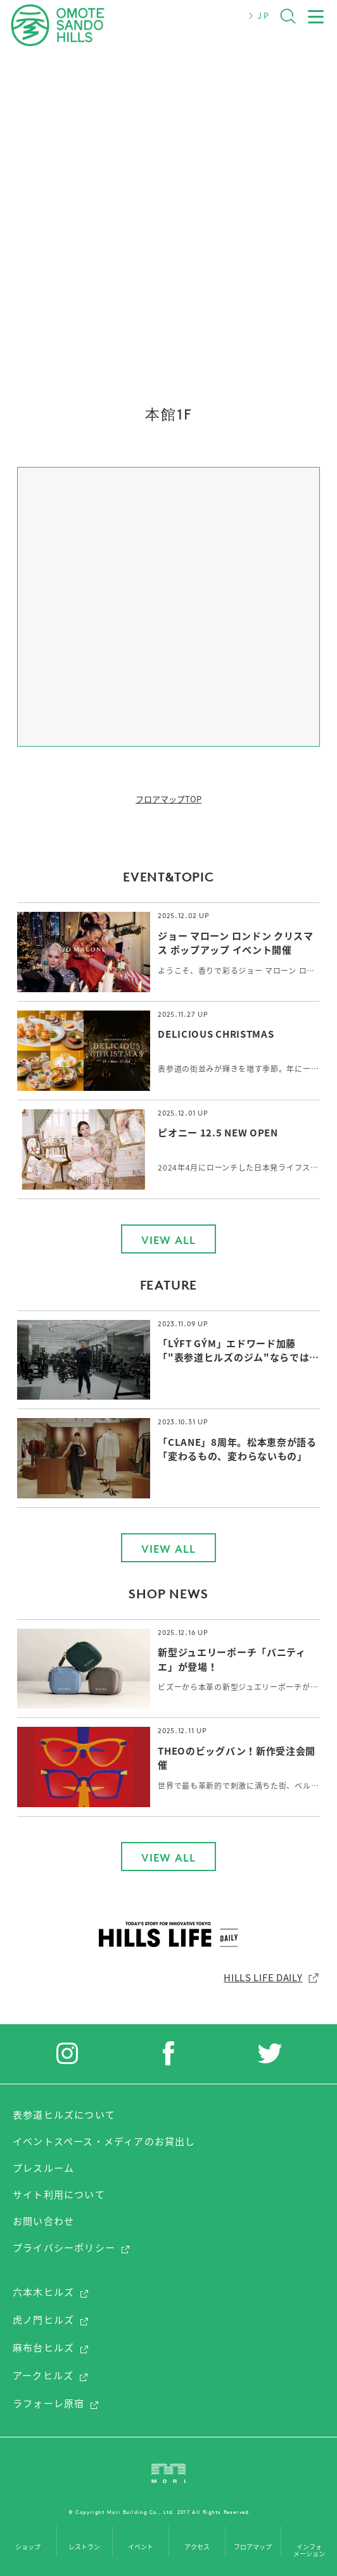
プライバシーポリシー (71, 2248)
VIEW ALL (168, 1240)
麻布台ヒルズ (51, 2348)
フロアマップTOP (168, 799)
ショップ (28, 2546)
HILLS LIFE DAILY (272, 1977)
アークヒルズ (51, 2375)
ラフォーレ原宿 (56, 2403)
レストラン (84, 2546)
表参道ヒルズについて (64, 2115)
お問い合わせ (43, 2221)
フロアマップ (253, 2546)
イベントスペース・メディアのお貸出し (104, 2141)
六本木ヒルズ (51, 2292)
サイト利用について (59, 2194)
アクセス (197, 2546)
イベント (140, 2546)
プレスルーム (43, 2168)
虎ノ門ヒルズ (51, 2320)
